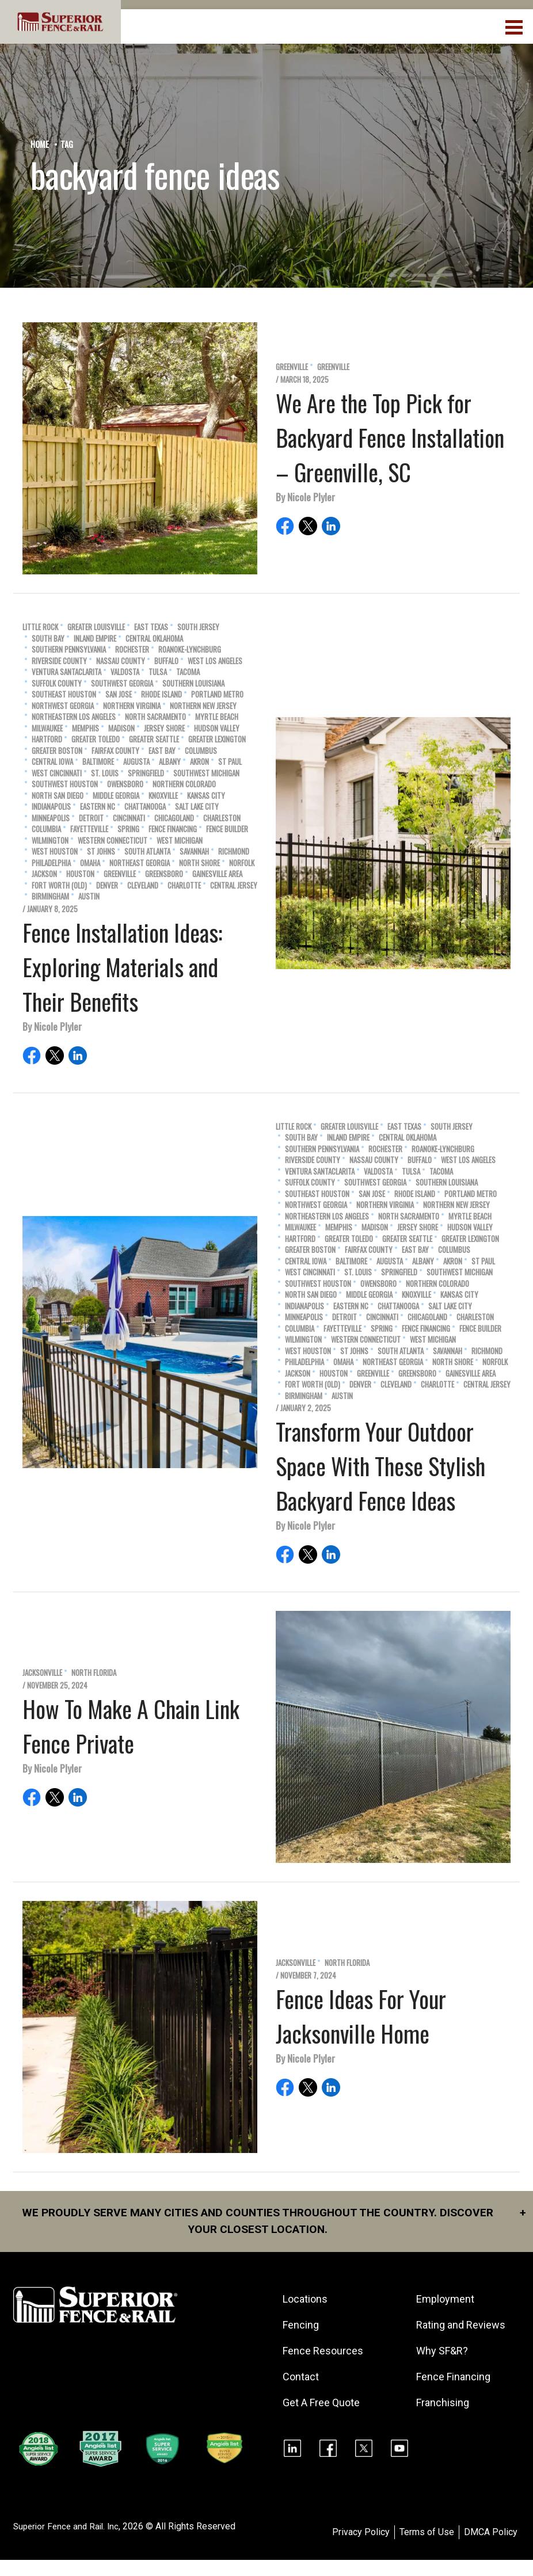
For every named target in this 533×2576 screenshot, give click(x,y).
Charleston (222, 818)
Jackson (44, 873)
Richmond (233, 851)
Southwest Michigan (206, 773)
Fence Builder (227, 829)
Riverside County (59, 661)
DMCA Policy (490, 2548)
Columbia (46, 829)
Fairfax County (115, 750)
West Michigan (180, 840)
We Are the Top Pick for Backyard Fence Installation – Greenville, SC (390, 437)
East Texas (151, 627)
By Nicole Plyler (305, 496)
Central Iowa (52, 761)
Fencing (302, 2326)
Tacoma (188, 671)
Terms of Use (426, 2548)
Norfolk (241, 863)
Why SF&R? (443, 2367)
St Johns (101, 851)
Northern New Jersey (203, 705)
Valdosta (125, 671)
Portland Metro (217, 694)
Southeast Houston (64, 694)
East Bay (162, 750)
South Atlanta (147, 851)
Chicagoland (174, 818)
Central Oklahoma (154, 638)
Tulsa (158, 671)
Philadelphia (51, 863)
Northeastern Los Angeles (74, 716)
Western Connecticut (112, 840)
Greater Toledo (95, 739)
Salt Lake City (197, 806)
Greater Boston (57, 750)
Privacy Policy (361, 2548)
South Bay (48, 638)
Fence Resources (324, 2352)
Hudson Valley (216, 728)
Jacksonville (42, 1672)
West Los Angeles (215, 661)
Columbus (201, 750)
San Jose (118, 694)
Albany (170, 761)
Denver (107, 885)
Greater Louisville (96, 627)
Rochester (132, 649)
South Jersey (198, 627)
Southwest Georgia (122, 683)
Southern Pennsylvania (69, 649)
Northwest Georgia (63, 705)
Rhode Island (161, 694)
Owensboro (125, 784)
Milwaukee (47, 728)
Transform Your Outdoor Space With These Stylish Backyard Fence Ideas (380, 1466)
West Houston (55, 851)
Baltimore (98, 761)
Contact (302, 2378)
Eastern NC (97, 806)
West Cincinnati (57, 773)
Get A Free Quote (322, 2404)
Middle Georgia (116, 795)
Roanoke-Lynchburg (189, 649)
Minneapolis (51, 818)
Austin (89, 896)
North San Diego (57, 795)
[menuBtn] (514, 26)
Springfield (146, 773)
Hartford (47, 739)
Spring (128, 829)
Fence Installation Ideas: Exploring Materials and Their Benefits (122, 967)
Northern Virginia (132, 705)
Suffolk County (57, 683)
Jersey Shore (164, 728)
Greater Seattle (154, 739)
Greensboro (164, 873)
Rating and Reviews (441, 2334)
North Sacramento (155, 716)
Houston (80, 873)
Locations (306, 2300)
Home (40, 144)
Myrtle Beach (216, 716)
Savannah (194, 851)
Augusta (136, 761)
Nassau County (120, 661)
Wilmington (50, 840)
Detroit (91, 818)
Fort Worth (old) (59, 885)
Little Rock (40, 627)
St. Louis (105, 773)
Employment (446, 2300)
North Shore (199, 863)
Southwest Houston (65, 784)
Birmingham (50, 896)
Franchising (443, 2419)
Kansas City (206, 795)
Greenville (292, 366)
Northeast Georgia (139, 863)
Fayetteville (89, 829)
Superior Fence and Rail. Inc (68, 2543)
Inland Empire (95, 638)
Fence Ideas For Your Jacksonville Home (361, 2016)
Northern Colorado (184, 784)
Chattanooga (145, 806)
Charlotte (184, 885)
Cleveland (142, 885)
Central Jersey (233, 885)
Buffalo (166, 661)
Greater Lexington (217, 739)
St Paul (230, 761)
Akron (199, 761)
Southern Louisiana (193, 683)
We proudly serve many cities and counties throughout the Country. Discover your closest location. (270, 2221)
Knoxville (163, 795)
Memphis (85, 728)
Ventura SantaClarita (66, 671)
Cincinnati (129, 818)
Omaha (90, 863)
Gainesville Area (217, 873)
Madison (121, 728)
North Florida (93, 1672)
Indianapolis (51, 806)
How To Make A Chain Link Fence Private (130, 1725)
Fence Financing (173, 829)
